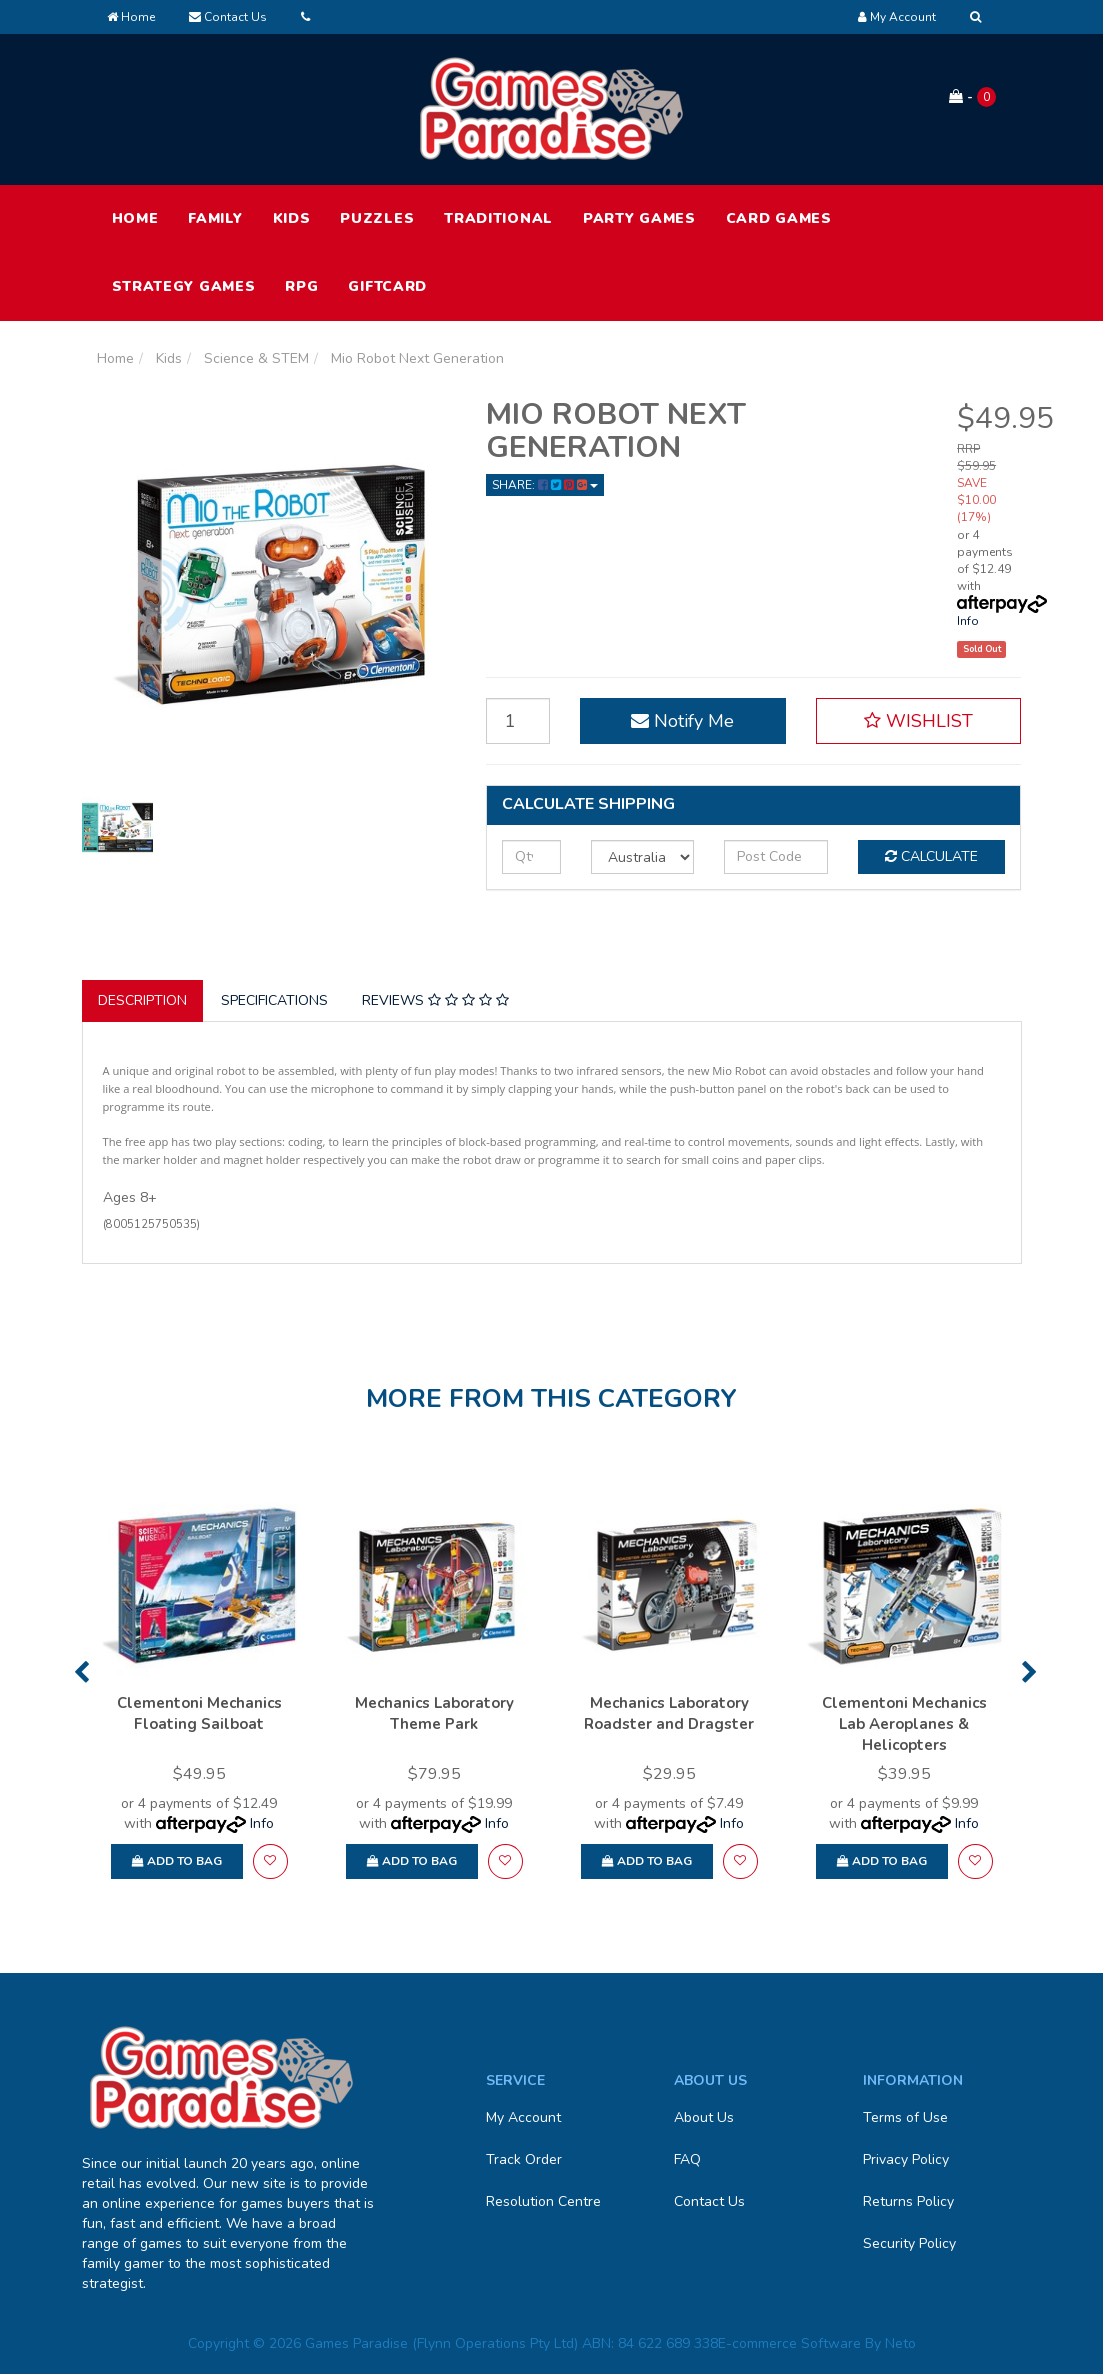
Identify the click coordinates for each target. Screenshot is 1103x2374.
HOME (135, 218)
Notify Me (682, 721)
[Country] (642, 857)
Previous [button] (81, 1672)
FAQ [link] (687, 2159)
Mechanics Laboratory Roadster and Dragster (669, 1713)
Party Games (639, 218)
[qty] (531, 857)
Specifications (274, 1000)
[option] (199, 1693)
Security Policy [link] (909, 2243)
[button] (919, 721)
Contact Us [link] (709, 2201)
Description (142, 1000)
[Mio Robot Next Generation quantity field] (518, 721)
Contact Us (228, 17)
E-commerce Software (789, 2343)
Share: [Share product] (545, 485)
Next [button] (1029, 1672)
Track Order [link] (524, 2159)
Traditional (498, 218)
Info (968, 621)
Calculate (931, 856)
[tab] (143, 1001)
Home (131, 17)
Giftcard (387, 286)
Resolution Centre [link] (543, 2201)
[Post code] (775, 857)
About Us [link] (704, 2117)
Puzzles (377, 218)
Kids (292, 218)
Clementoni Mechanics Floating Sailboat (199, 1713)
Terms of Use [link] (905, 2117)
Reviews (435, 1000)
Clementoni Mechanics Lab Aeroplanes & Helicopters (904, 1724)
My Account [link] (523, 2117)
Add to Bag (177, 1861)
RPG (301, 286)
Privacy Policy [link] (906, 2159)
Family (215, 218)
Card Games (779, 218)
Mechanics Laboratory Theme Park (434, 1713)
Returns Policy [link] (908, 2201)
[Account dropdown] (897, 17)
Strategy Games (184, 286)
